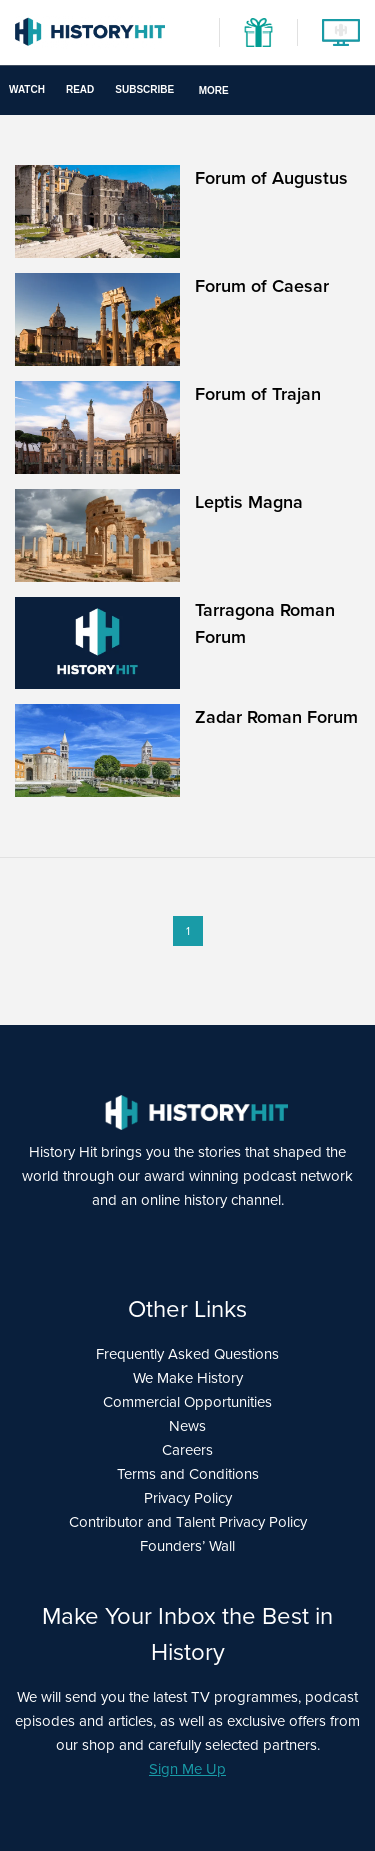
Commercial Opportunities (187, 1402)
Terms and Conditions (188, 1474)
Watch (27, 89)
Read (80, 89)
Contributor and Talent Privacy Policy (188, 1522)
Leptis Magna (249, 502)
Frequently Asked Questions (187, 1354)
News (187, 1426)
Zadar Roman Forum (276, 717)
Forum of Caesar (262, 286)
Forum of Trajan (258, 394)
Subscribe (144, 89)
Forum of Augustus (271, 178)
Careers (187, 1450)
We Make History (188, 1378)
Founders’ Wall (187, 1546)
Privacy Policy (188, 1498)
